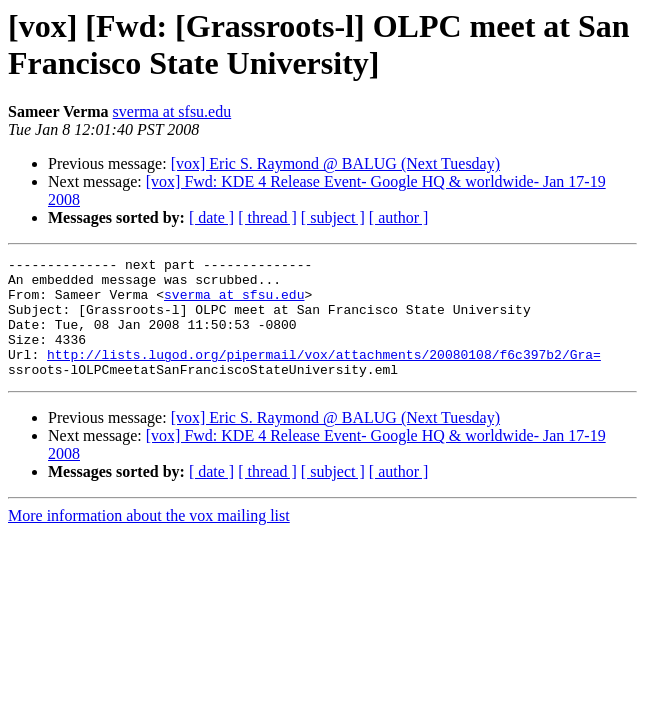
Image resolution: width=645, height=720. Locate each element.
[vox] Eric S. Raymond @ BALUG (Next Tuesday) (335, 163)
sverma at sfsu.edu (172, 111)
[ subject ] (333, 217)
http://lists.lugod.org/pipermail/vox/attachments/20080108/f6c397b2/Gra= (324, 375)
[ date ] (211, 217)
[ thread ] (267, 217)
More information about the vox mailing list (149, 539)
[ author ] (399, 217)
